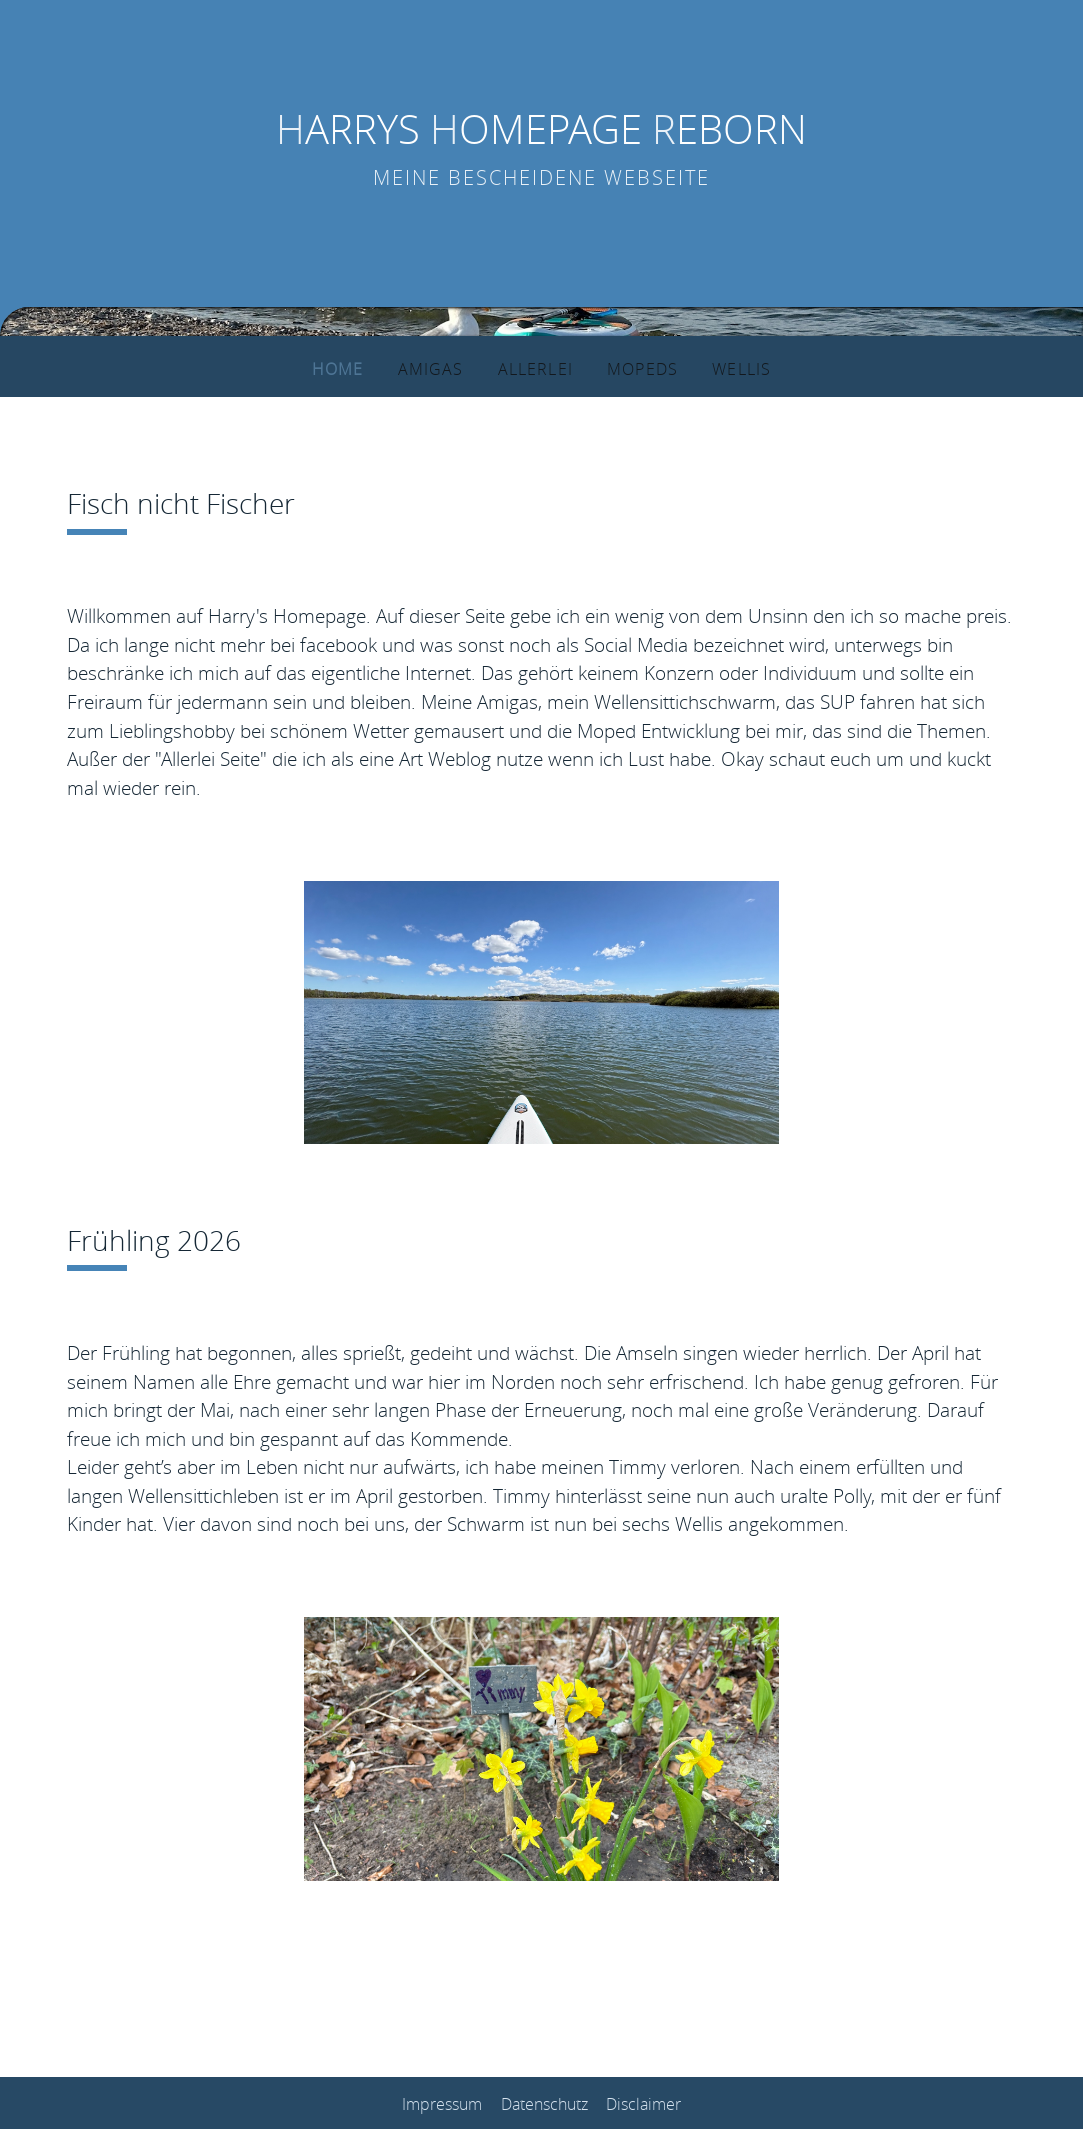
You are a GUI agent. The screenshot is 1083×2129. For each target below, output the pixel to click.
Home (345, 368)
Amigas (431, 368)
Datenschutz (544, 2103)
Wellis (732, 368)
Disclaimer (643, 2103)
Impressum (442, 2103)
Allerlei (532, 368)
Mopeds (636, 368)
